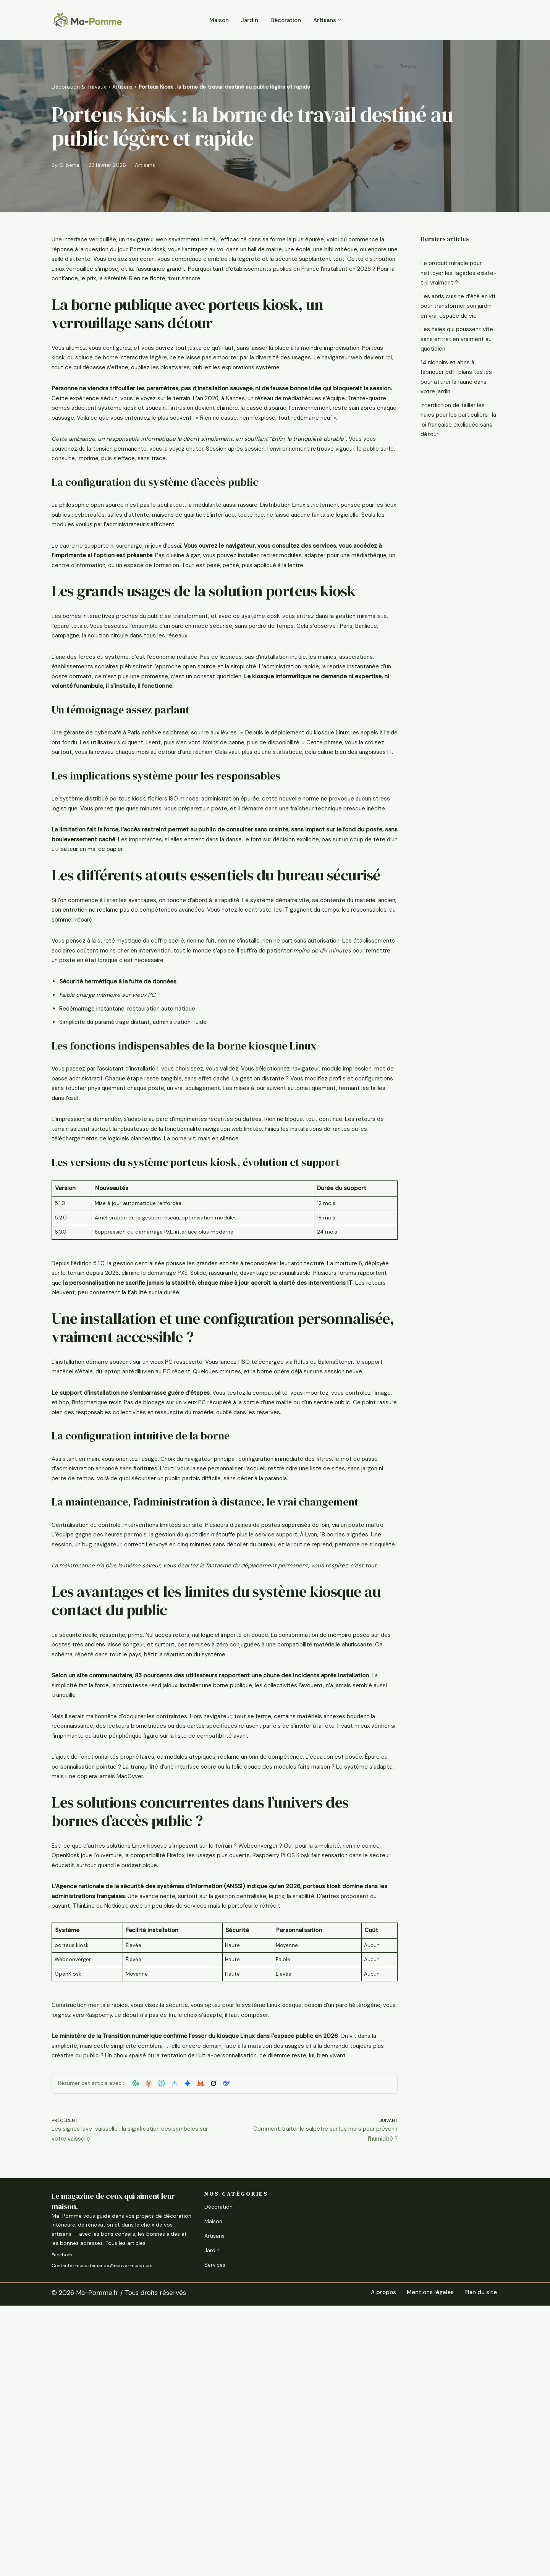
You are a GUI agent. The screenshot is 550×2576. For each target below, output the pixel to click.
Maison (213, 20)
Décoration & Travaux (79, 85)
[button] (346, 20)
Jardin (246, 20)
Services (214, 2535)
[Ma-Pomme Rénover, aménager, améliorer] (87, 20)
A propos (372, 2563)
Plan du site (479, 2563)
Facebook (62, 2525)
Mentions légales (424, 2563)
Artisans (122, 85)
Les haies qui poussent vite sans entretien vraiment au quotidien (454, 359)
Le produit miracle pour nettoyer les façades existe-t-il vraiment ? (456, 275)
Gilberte (71, 166)
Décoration (286, 20)
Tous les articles (125, 2513)
